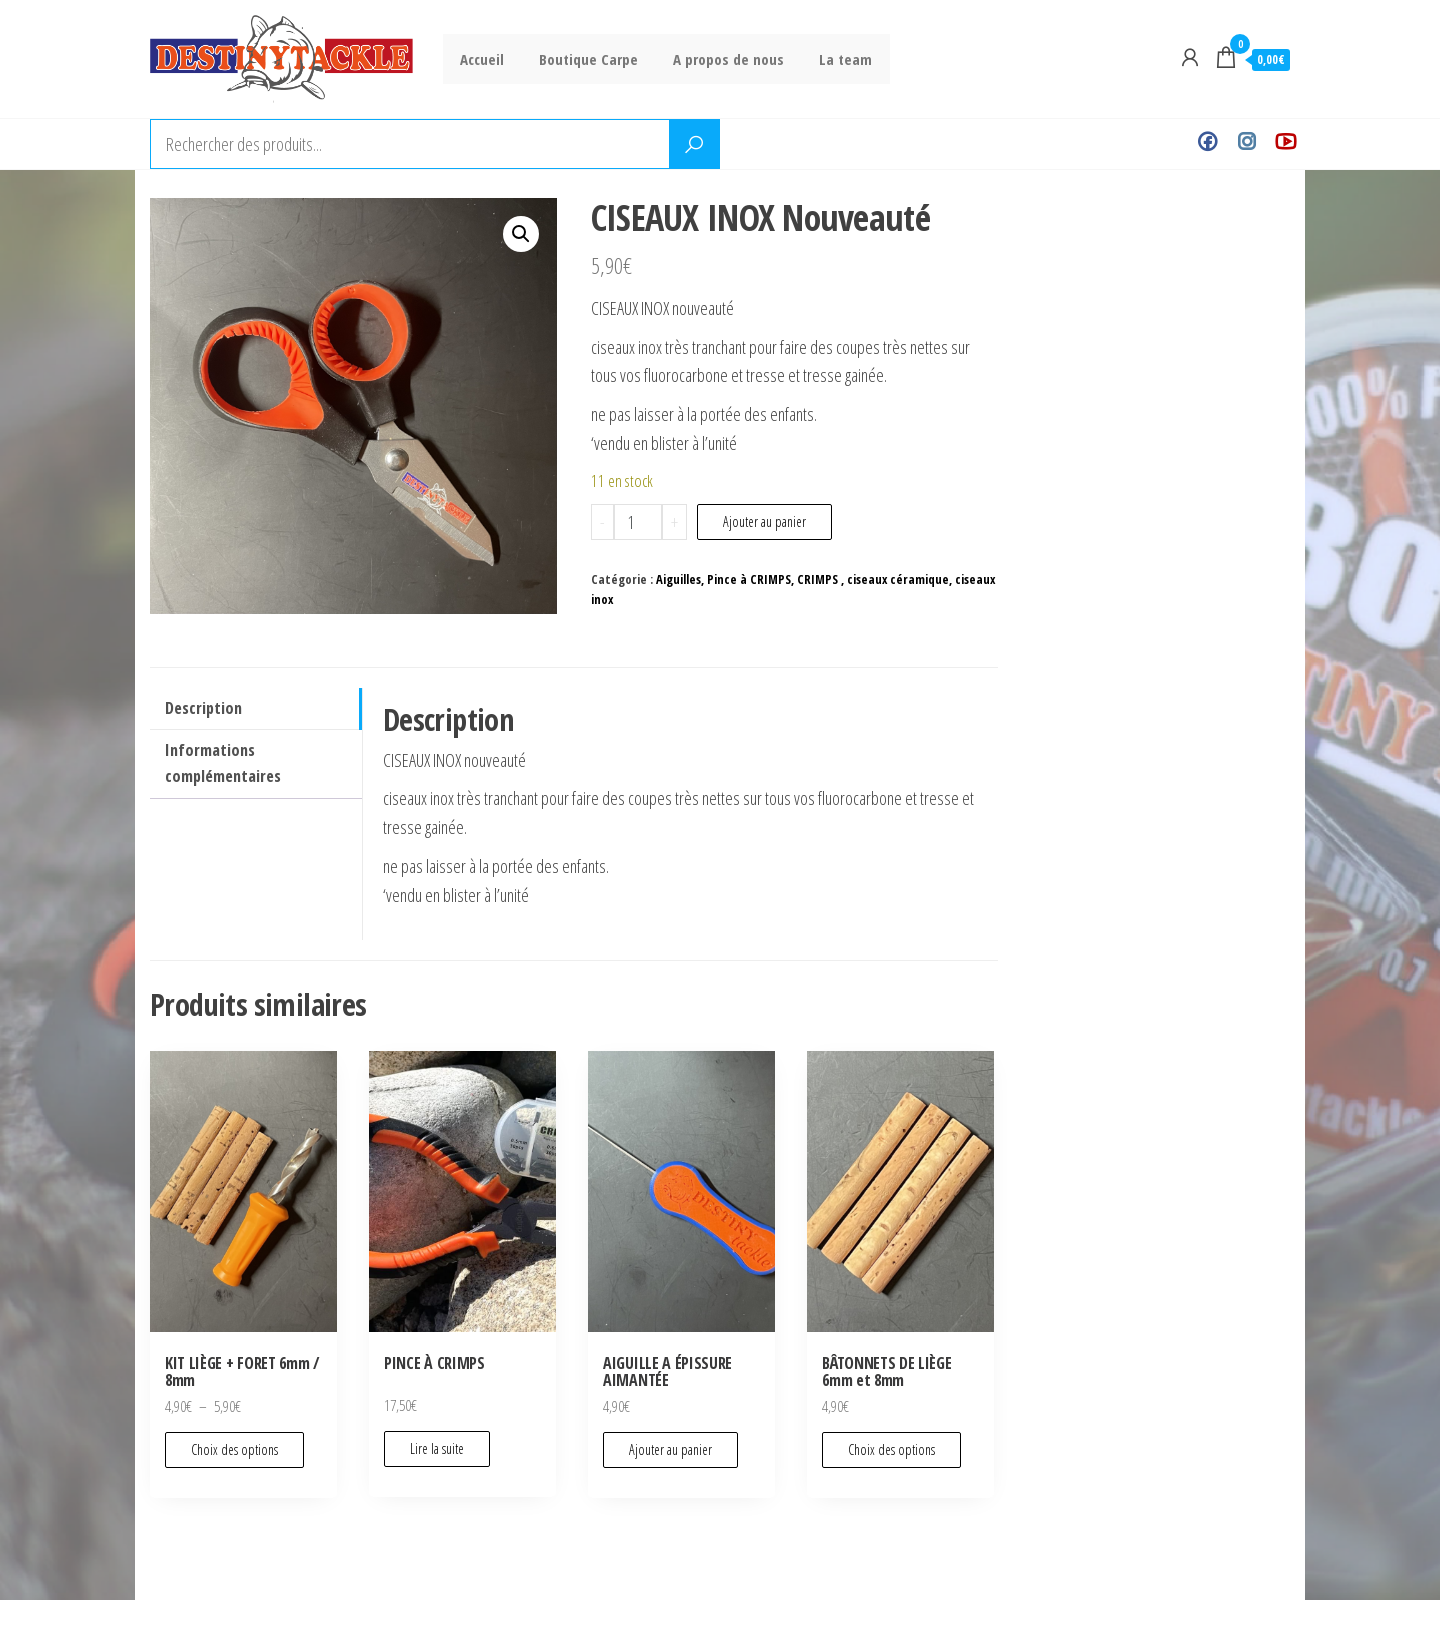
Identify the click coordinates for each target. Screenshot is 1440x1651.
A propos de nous (716, 59)
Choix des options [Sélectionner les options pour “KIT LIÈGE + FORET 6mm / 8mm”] (234, 1449)
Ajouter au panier (764, 521)
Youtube (1285, 144)
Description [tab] (203, 708)
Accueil (480, 59)
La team (828, 59)
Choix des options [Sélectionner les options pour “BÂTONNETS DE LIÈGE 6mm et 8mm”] (891, 1449)
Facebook (1207, 144)
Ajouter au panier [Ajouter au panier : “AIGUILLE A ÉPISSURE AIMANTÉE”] (670, 1449)
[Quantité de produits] (638, 522)
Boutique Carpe (581, 59)
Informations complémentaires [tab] (223, 763)
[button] (521, 234)
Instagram (1246, 144)
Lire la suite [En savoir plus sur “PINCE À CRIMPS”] (437, 1448)
